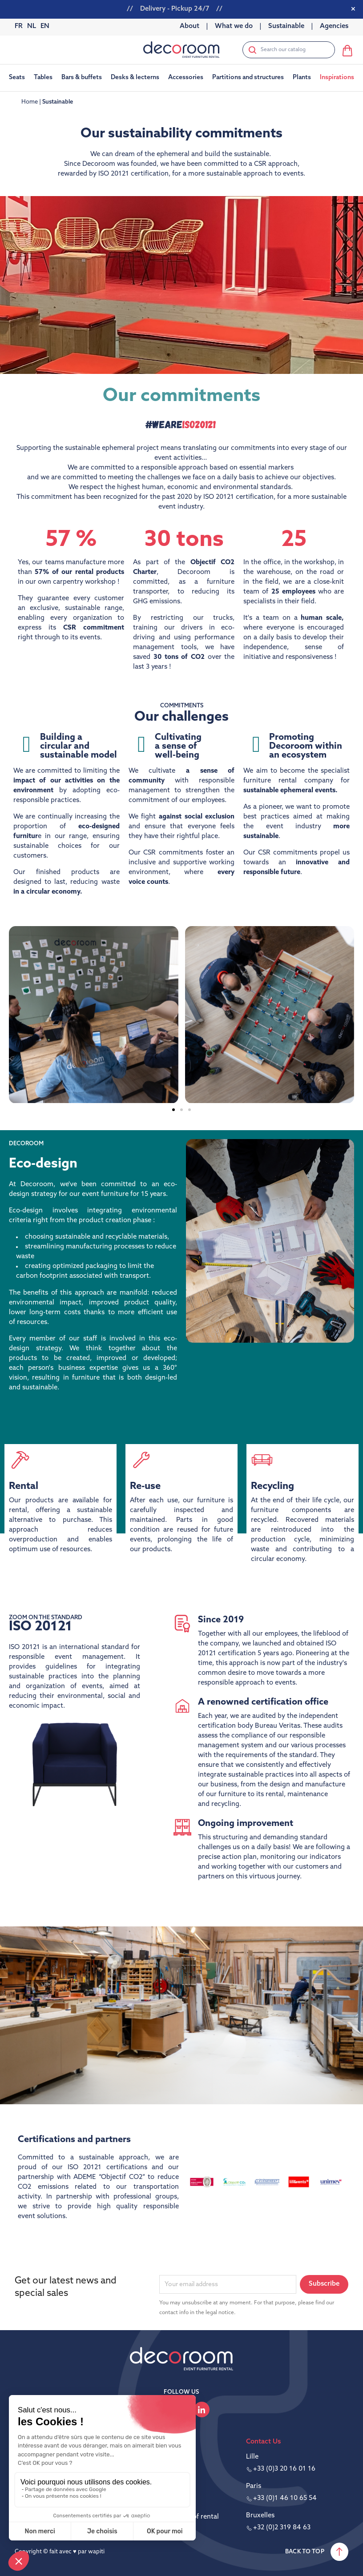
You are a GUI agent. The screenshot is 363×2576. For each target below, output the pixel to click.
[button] (173, 1109)
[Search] (288, 49)
